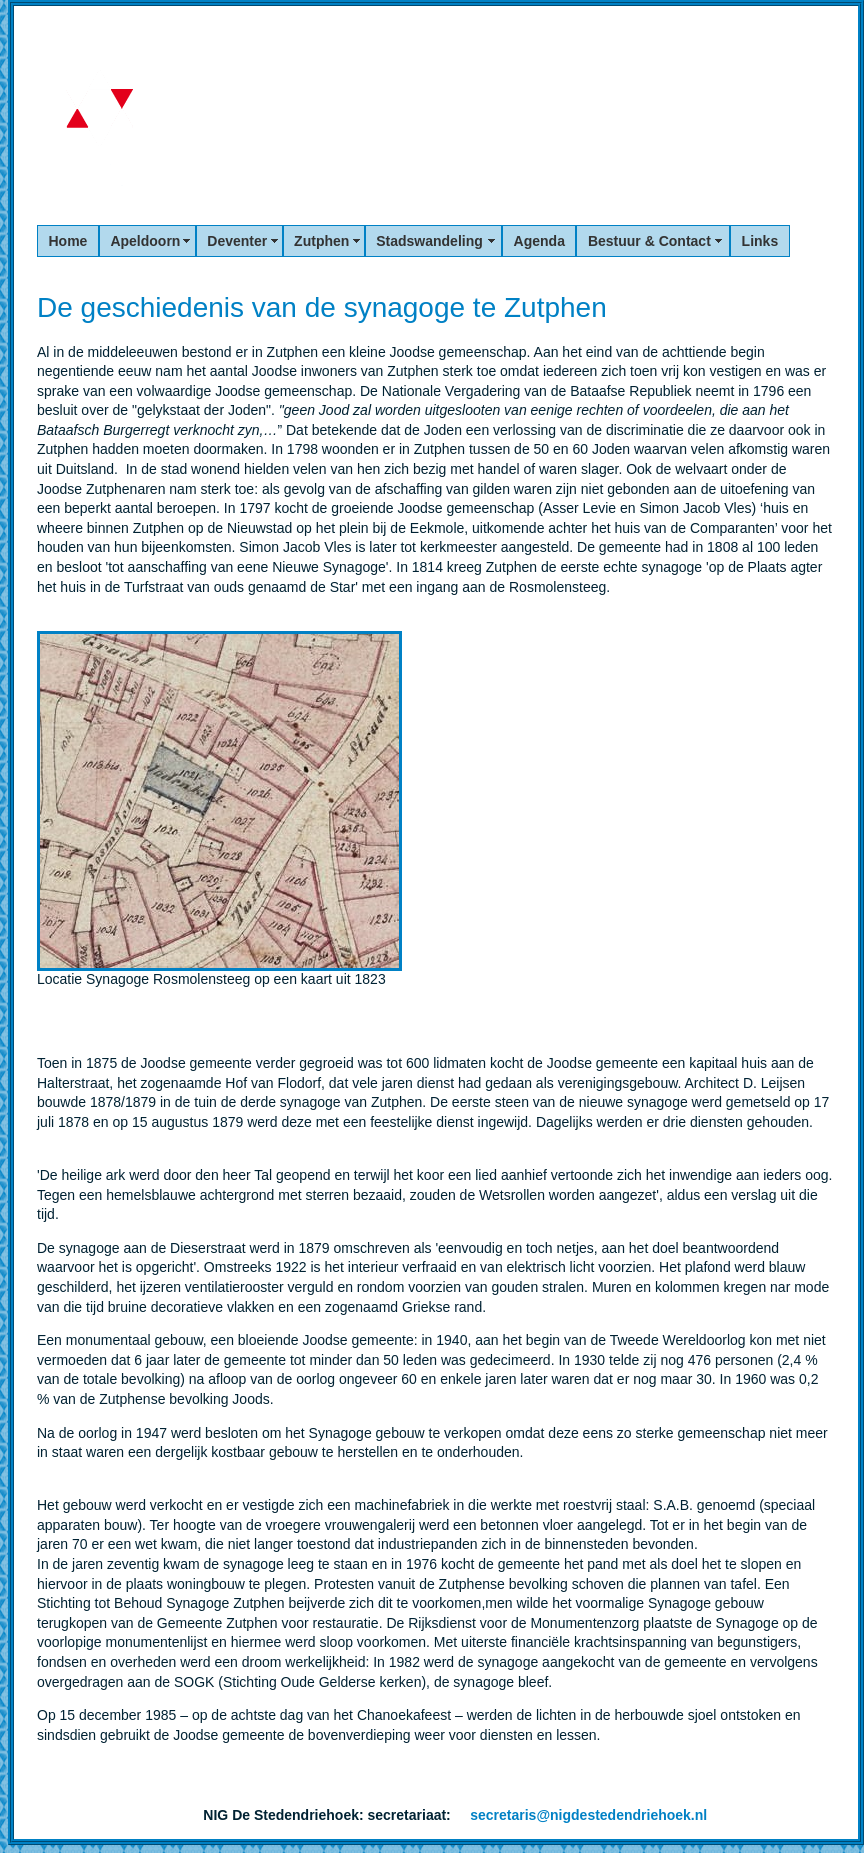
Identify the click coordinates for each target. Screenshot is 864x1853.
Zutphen (323, 241)
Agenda (539, 241)
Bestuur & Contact (653, 241)
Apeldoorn (147, 241)
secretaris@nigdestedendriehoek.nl (588, 1815)
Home (68, 241)
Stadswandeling (433, 241)
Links (760, 241)
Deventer (239, 241)
